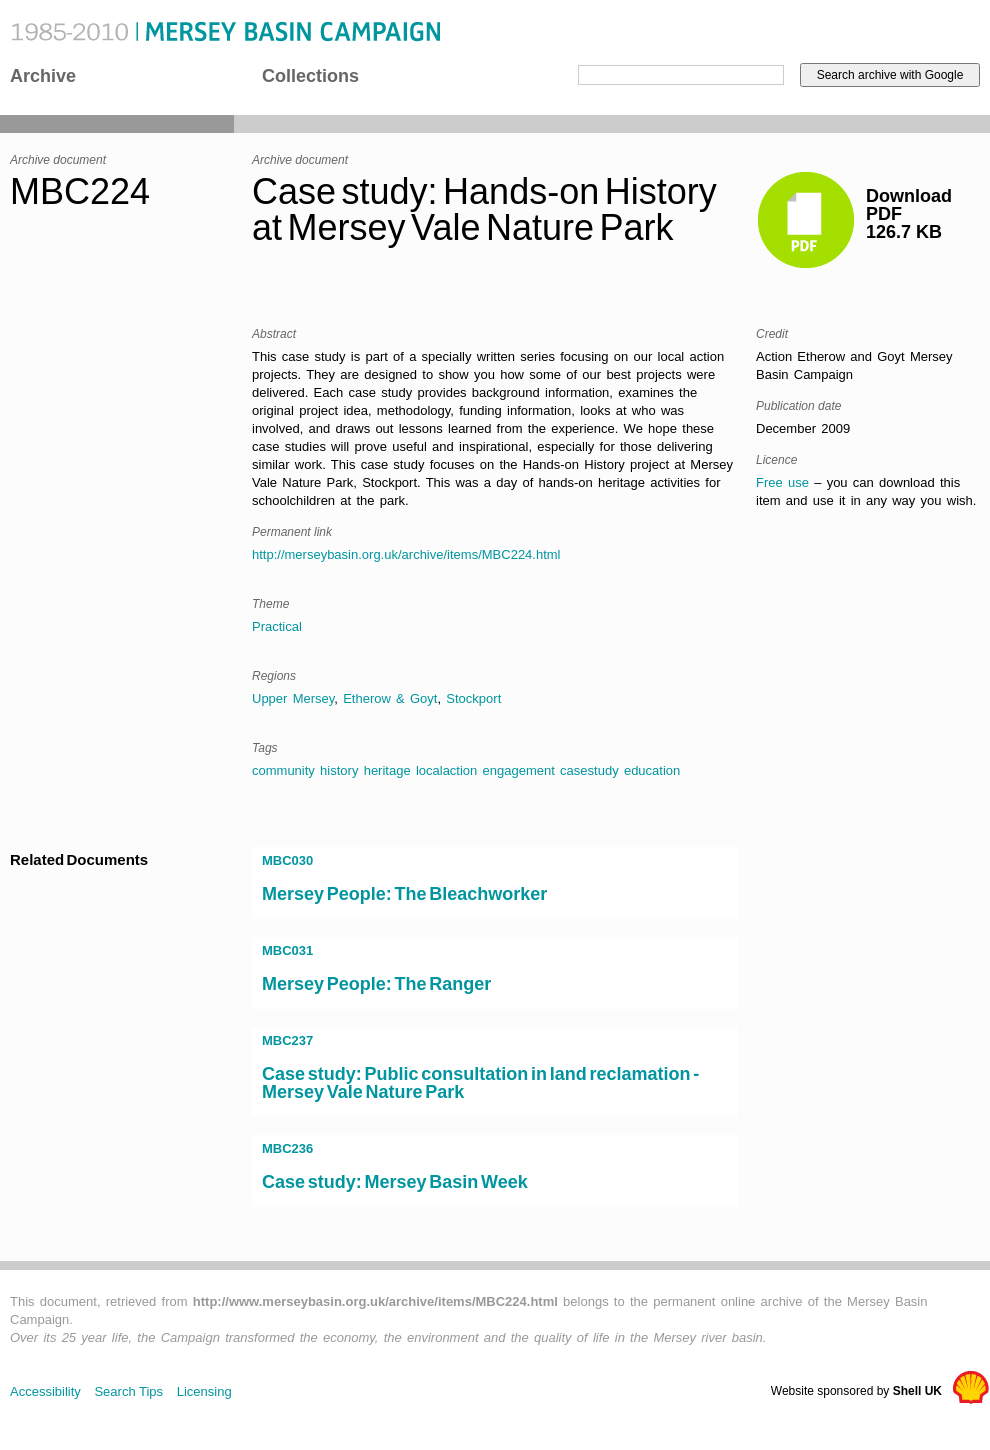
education (652, 770)
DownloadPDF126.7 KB (909, 214)
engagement (519, 770)
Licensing (204, 1391)
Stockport (473, 698)
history (339, 770)
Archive (43, 76)
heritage (387, 770)
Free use (782, 482)
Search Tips (128, 1391)
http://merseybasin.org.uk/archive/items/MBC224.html (406, 554)
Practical (277, 626)
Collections (310, 76)
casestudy (589, 770)
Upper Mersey (293, 698)
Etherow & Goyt (390, 698)
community (283, 770)
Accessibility (45, 1391)
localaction (446, 770)
